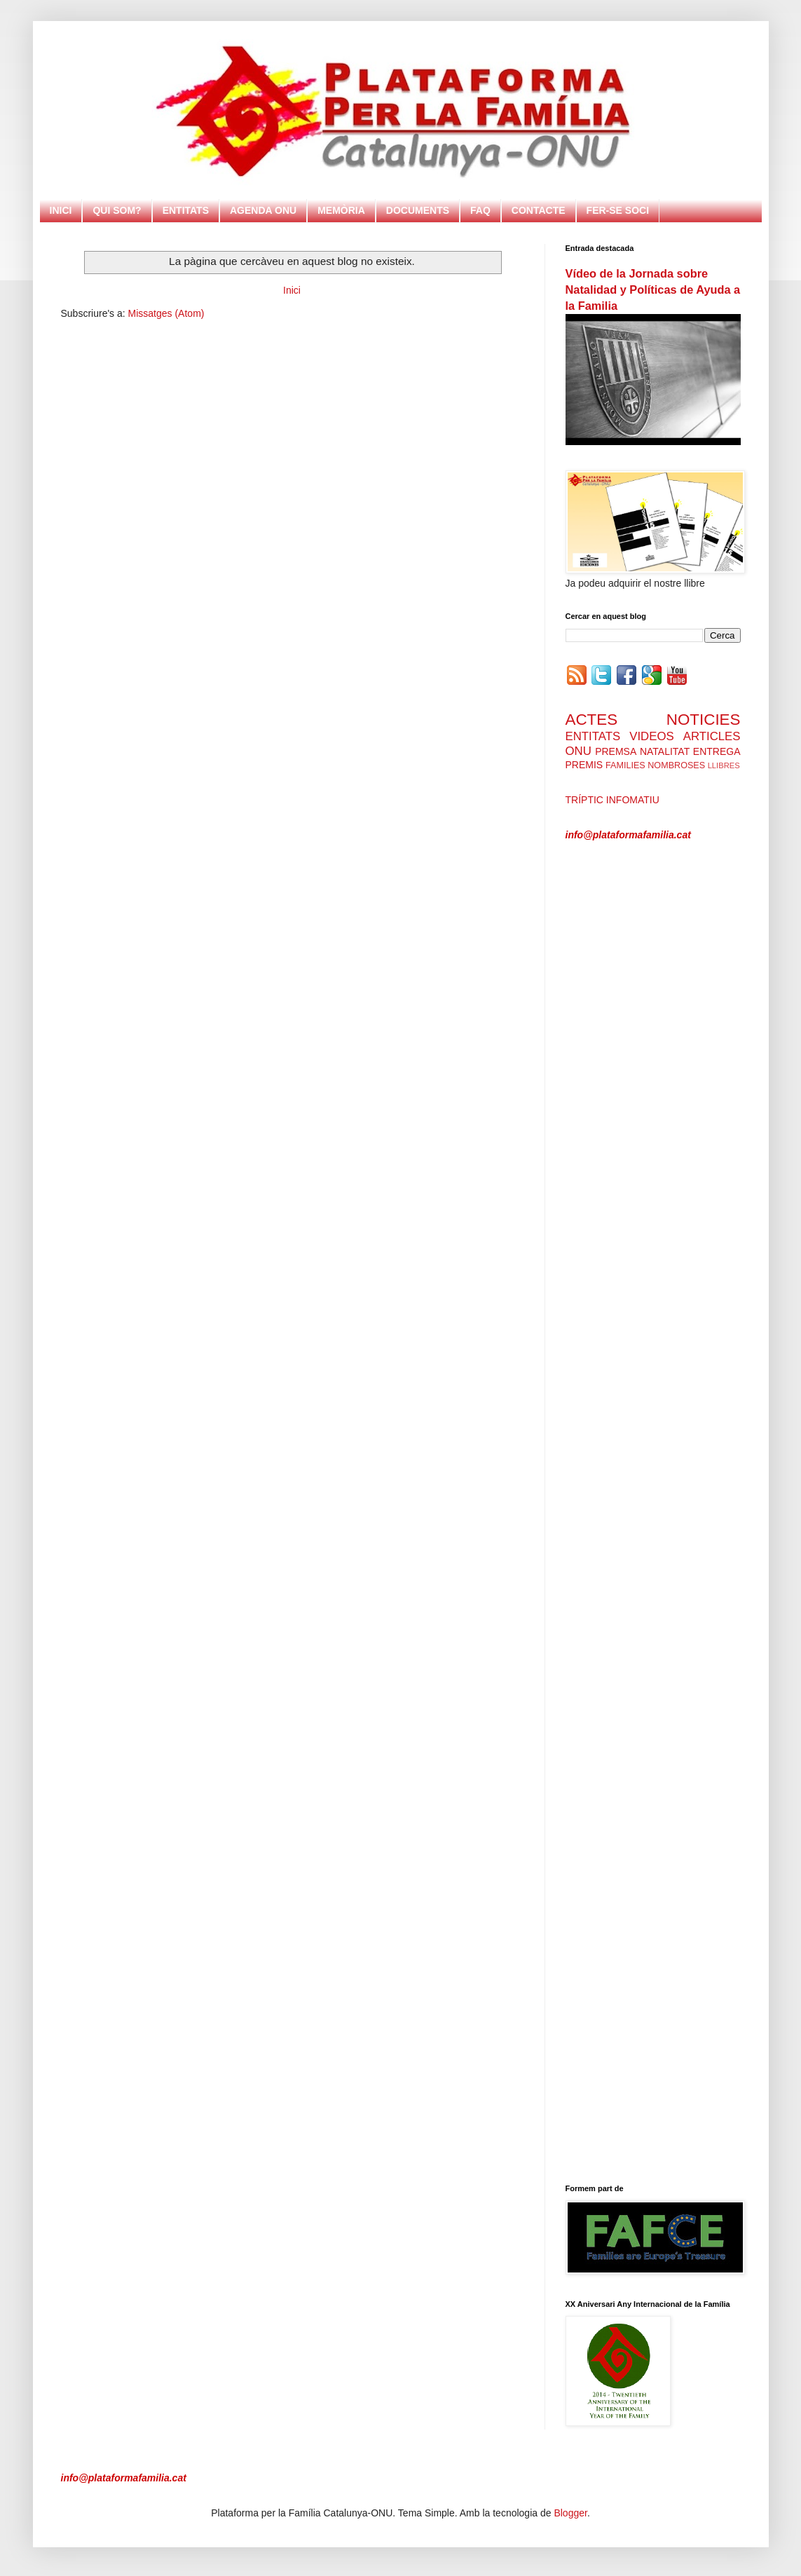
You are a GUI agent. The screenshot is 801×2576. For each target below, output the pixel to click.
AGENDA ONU (263, 210)
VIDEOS (651, 736)
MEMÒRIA (341, 210)
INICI (61, 210)
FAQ (480, 210)
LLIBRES (724, 765)
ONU (578, 751)
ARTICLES (712, 736)
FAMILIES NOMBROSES (655, 765)
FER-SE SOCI (618, 210)
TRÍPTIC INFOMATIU (612, 799)
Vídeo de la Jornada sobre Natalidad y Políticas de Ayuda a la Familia (653, 289)
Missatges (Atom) (166, 313)
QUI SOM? (117, 210)
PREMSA (615, 751)
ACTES (592, 719)
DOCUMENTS (417, 210)
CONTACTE (539, 210)
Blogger (570, 2513)
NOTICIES (703, 719)
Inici (292, 290)
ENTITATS (186, 210)
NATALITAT (665, 751)
